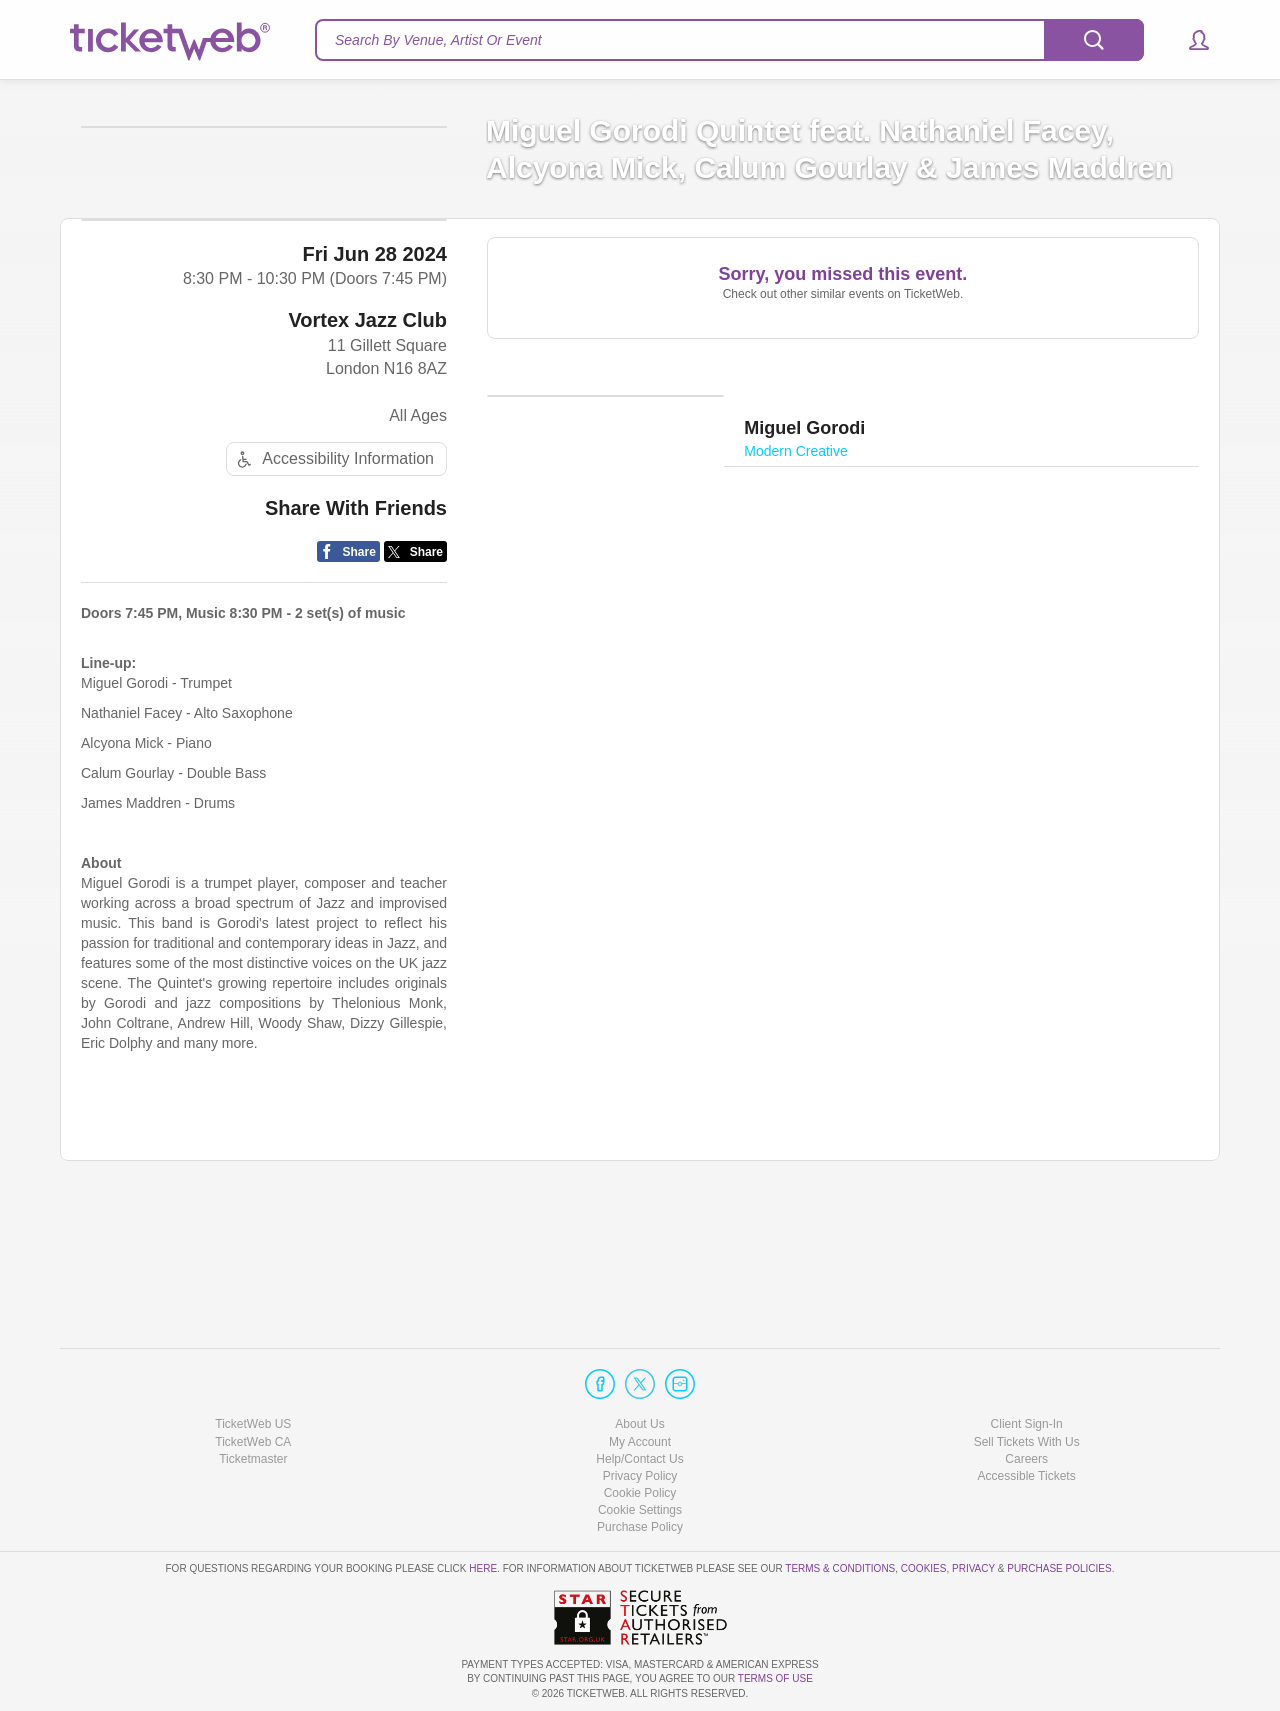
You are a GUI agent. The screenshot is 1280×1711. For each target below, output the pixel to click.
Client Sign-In (1027, 1424)
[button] (1189, 40)
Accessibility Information (333, 638)
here (483, 1568)
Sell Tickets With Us (1027, 1442)
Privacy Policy (640, 1476)
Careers (1026, 1459)
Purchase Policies (1059, 1568)
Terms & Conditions (840, 1568)
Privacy (973, 1568)
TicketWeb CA (253, 1442)
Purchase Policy (640, 1527)
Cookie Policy (640, 1493)
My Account (640, 1442)
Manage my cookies (640, 1510)
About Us (639, 1424)
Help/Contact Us (639, 1459)
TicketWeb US (253, 1424)
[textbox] (729, 40)
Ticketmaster (253, 1459)
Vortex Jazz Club (367, 500)
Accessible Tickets (1027, 1476)
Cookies (924, 1568)
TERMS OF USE (775, 1678)
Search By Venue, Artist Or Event (438, 40)
